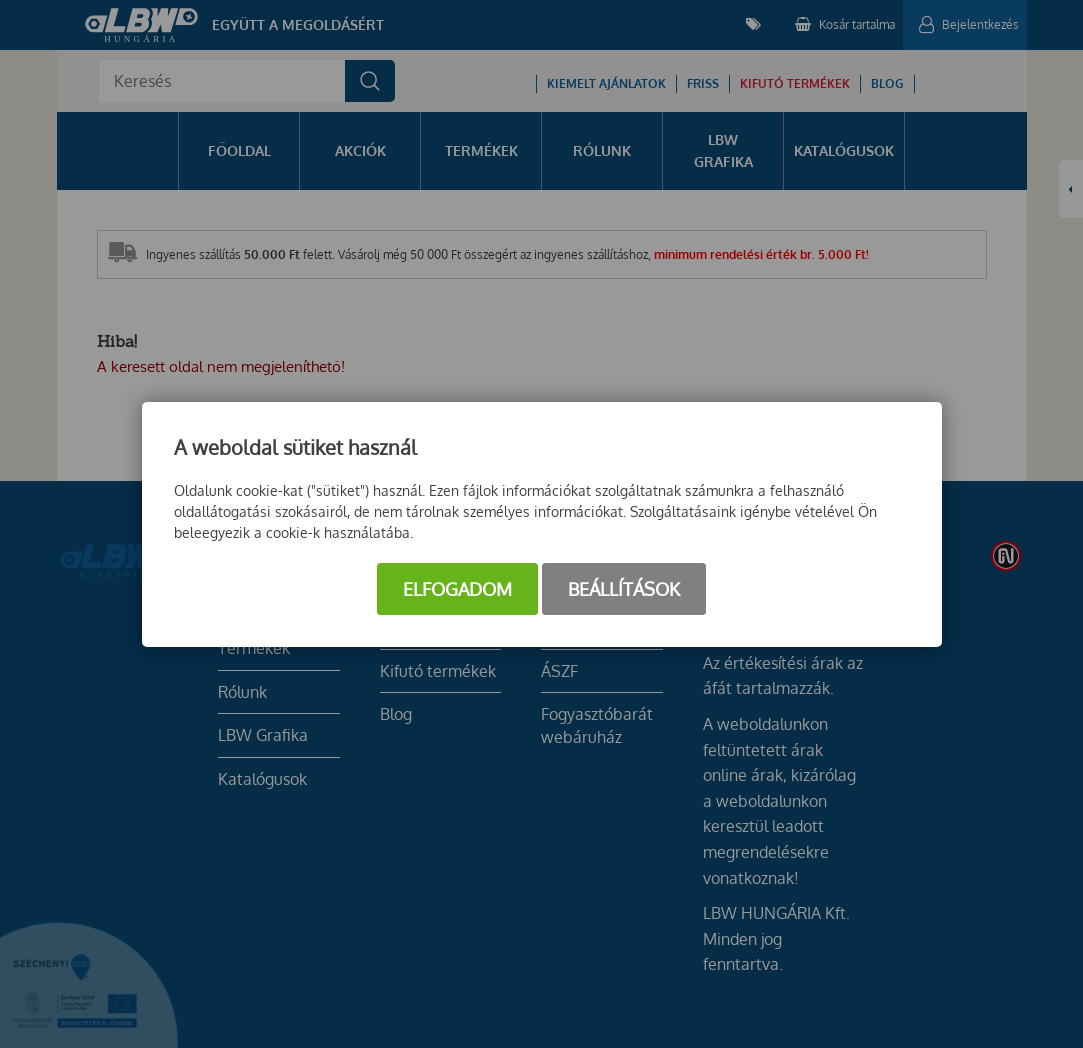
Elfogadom (457, 589)
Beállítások (624, 589)
